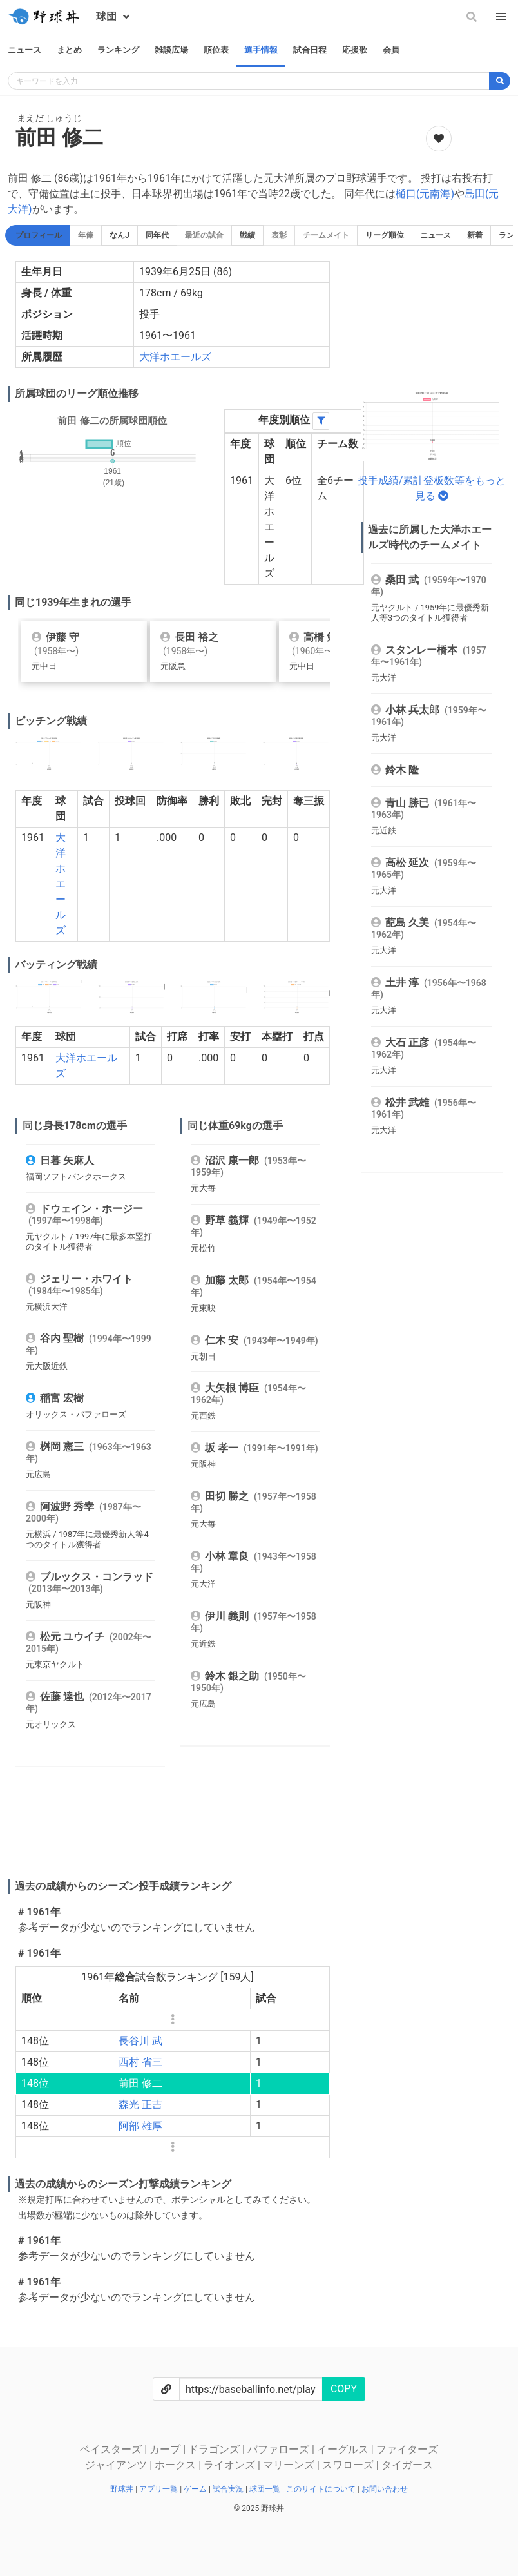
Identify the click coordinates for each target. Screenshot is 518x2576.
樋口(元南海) (425, 194)
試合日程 (310, 50)
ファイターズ (407, 2449)
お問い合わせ (384, 2489)
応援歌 (354, 50)
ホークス (176, 2465)
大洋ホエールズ (175, 357)
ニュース (24, 50)
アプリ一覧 (159, 2489)
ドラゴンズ (215, 2449)
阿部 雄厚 (140, 2126)
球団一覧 (265, 2489)
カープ (166, 2449)
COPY (344, 2389)
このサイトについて (322, 2489)
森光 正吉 (140, 2104)
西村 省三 (140, 2062)
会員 (391, 50)
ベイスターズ (112, 2449)
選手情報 (261, 50)
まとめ (69, 50)
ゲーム (196, 2489)
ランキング (118, 50)
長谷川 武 (140, 2041)
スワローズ (349, 2465)
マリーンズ (290, 2465)
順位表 (216, 50)
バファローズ (279, 2449)
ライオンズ (231, 2465)
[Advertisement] (242, 1835)
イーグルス (344, 2449)
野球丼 (122, 2489)
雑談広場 (171, 50)
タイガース (407, 2465)
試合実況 (229, 2489)
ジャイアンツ (117, 2465)
